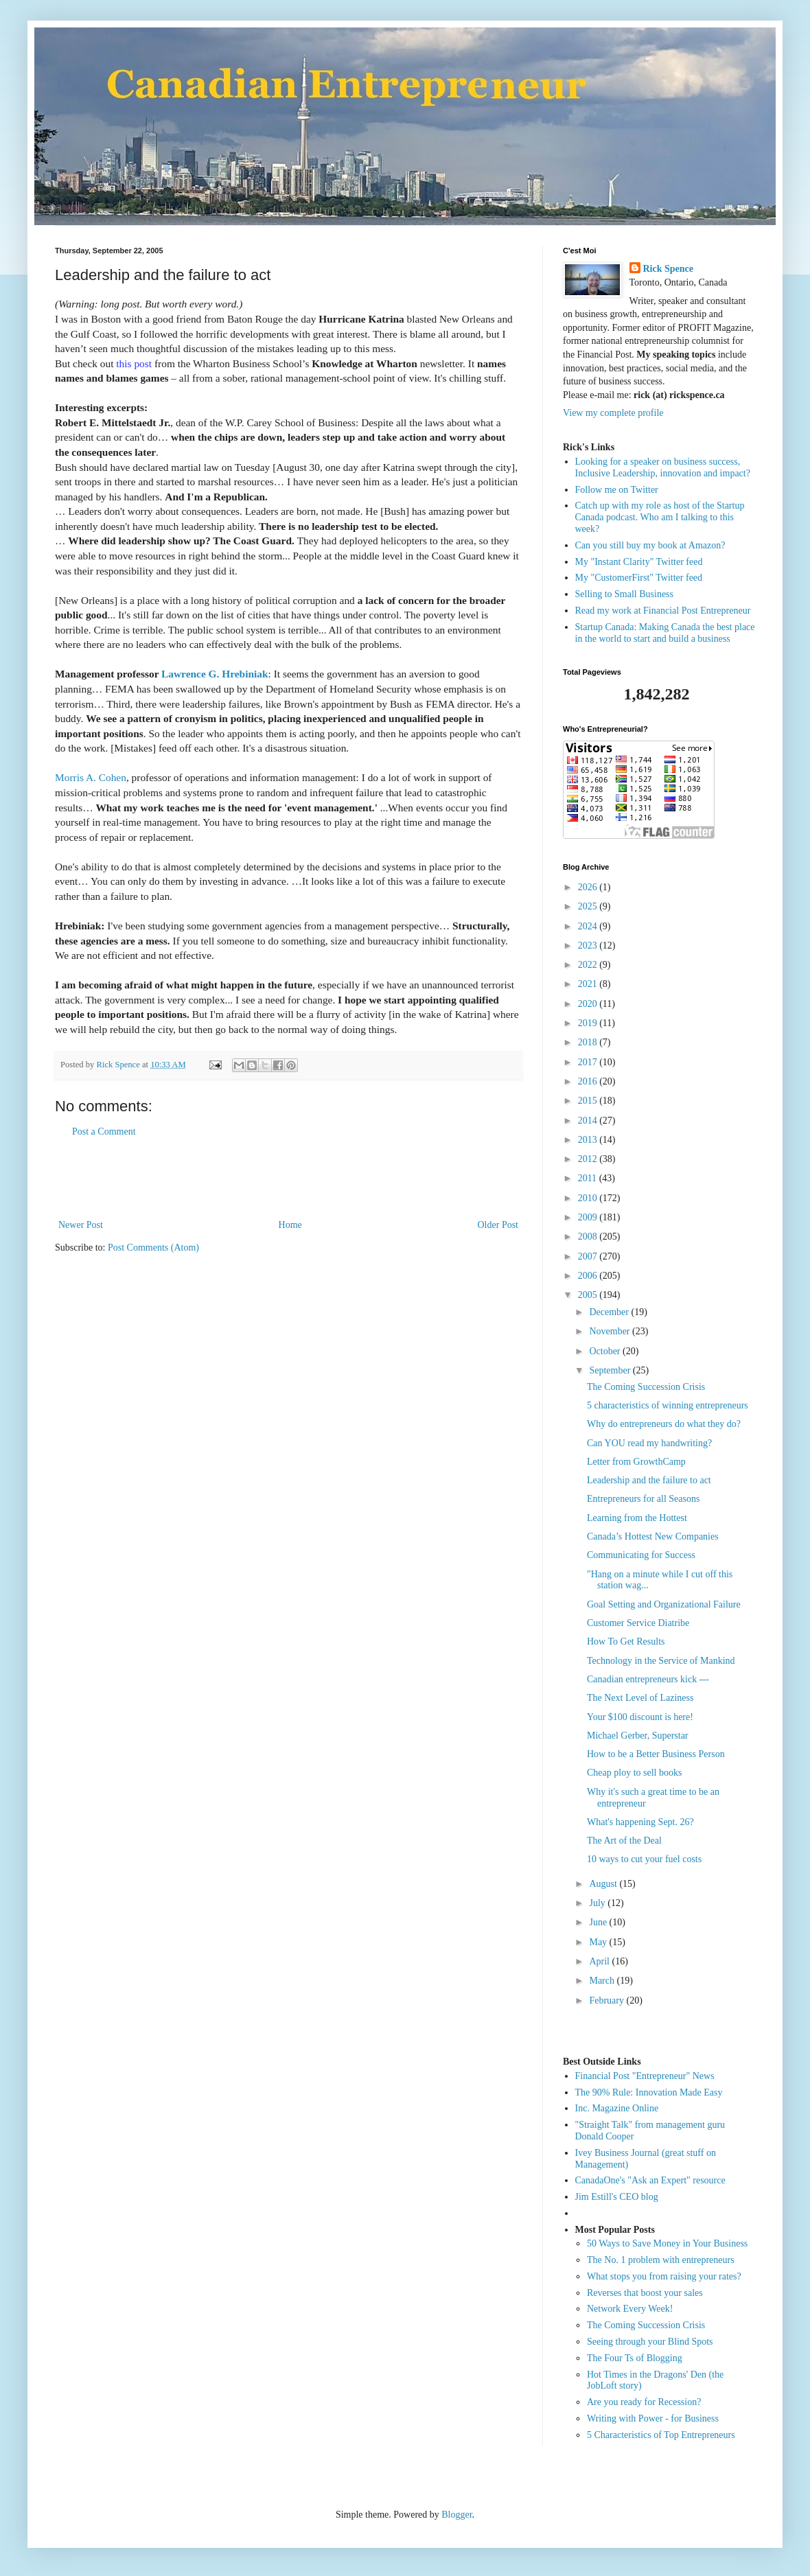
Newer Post (80, 1225)
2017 (589, 1062)
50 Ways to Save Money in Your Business (667, 2243)
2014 (589, 1120)
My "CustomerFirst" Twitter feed (639, 577)
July (598, 1903)
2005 (589, 1295)
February (607, 2000)
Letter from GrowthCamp (636, 1462)
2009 (589, 1217)
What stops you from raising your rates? (664, 2276)
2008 (589, 1236)
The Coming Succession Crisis (646, 1387)
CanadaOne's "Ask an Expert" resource (650, 2180)
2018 (589, 1042)
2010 (589, 1198)
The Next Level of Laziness (640, 1698)
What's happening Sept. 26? (640, 1822)
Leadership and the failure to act (649, 1480)
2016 (589, 1081)
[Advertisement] (288, 1178)
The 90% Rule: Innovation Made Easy (649, 2092)
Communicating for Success (641, 1555)
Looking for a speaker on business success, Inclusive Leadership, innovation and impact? (662, 467)
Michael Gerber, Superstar (637, 1735)
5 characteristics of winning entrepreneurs (667, 1405)
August (604, 1884)
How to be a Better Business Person (656, 1754)
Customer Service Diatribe (638, 1623)
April (600, 1961)
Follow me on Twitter (616, 490)
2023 (589, 945)
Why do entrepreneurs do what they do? (664, 1424)
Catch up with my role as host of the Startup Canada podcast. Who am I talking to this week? (660, 517)
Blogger (456, 2514)
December (610, 1312)
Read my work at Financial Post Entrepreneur (663, 610)
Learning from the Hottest (637, 1518)
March (602, 1980)
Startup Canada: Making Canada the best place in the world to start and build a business (665, 633)
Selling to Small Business (624, 594)
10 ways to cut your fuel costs (644, 1859)
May (599, 1942)
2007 (589, 1256)
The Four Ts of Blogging (634, 2358)
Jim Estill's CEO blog (616, 2197)
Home (290, 1225)
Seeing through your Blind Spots (650, 2341)
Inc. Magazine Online (617, 2108)
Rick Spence (668, 269)
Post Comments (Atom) (153, 1247)
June (599, 1922)
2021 (589, 984)
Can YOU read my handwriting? (649, 1443)
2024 (589, 926)
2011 (588, 1178)
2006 (589, 1275)
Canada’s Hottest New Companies (653, 1536)
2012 (589, 1159)
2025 (589, 906)
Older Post (498, 1225)
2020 (589, 1004)
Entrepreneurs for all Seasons (643, 1499)
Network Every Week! (630, 2309)
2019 (589, 1023)
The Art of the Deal (624, 1840)
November (610, 1331)
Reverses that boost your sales (645, 2293)
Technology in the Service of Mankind (661, 1661)
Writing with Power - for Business (653, 2418)
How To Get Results (625, 1641)
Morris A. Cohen (90, 777)
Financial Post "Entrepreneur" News (645, 2076)
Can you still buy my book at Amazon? (650, 545)
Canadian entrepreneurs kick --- (648, 1679)
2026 (589, 887)
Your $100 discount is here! (640, 1717)
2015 (589, 1100)
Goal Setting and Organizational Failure (664, 1604)
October (606, 1351)
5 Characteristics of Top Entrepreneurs (661, 2435)
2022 (589, 965)
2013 (589, 1140)
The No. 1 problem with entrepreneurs (660, 2260)
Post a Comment (104, 1131)
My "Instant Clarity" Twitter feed (639, 562)
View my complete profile (613, 413)
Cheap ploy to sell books (634, 1772)
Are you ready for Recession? (644, 2402)
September (610, 1370)
